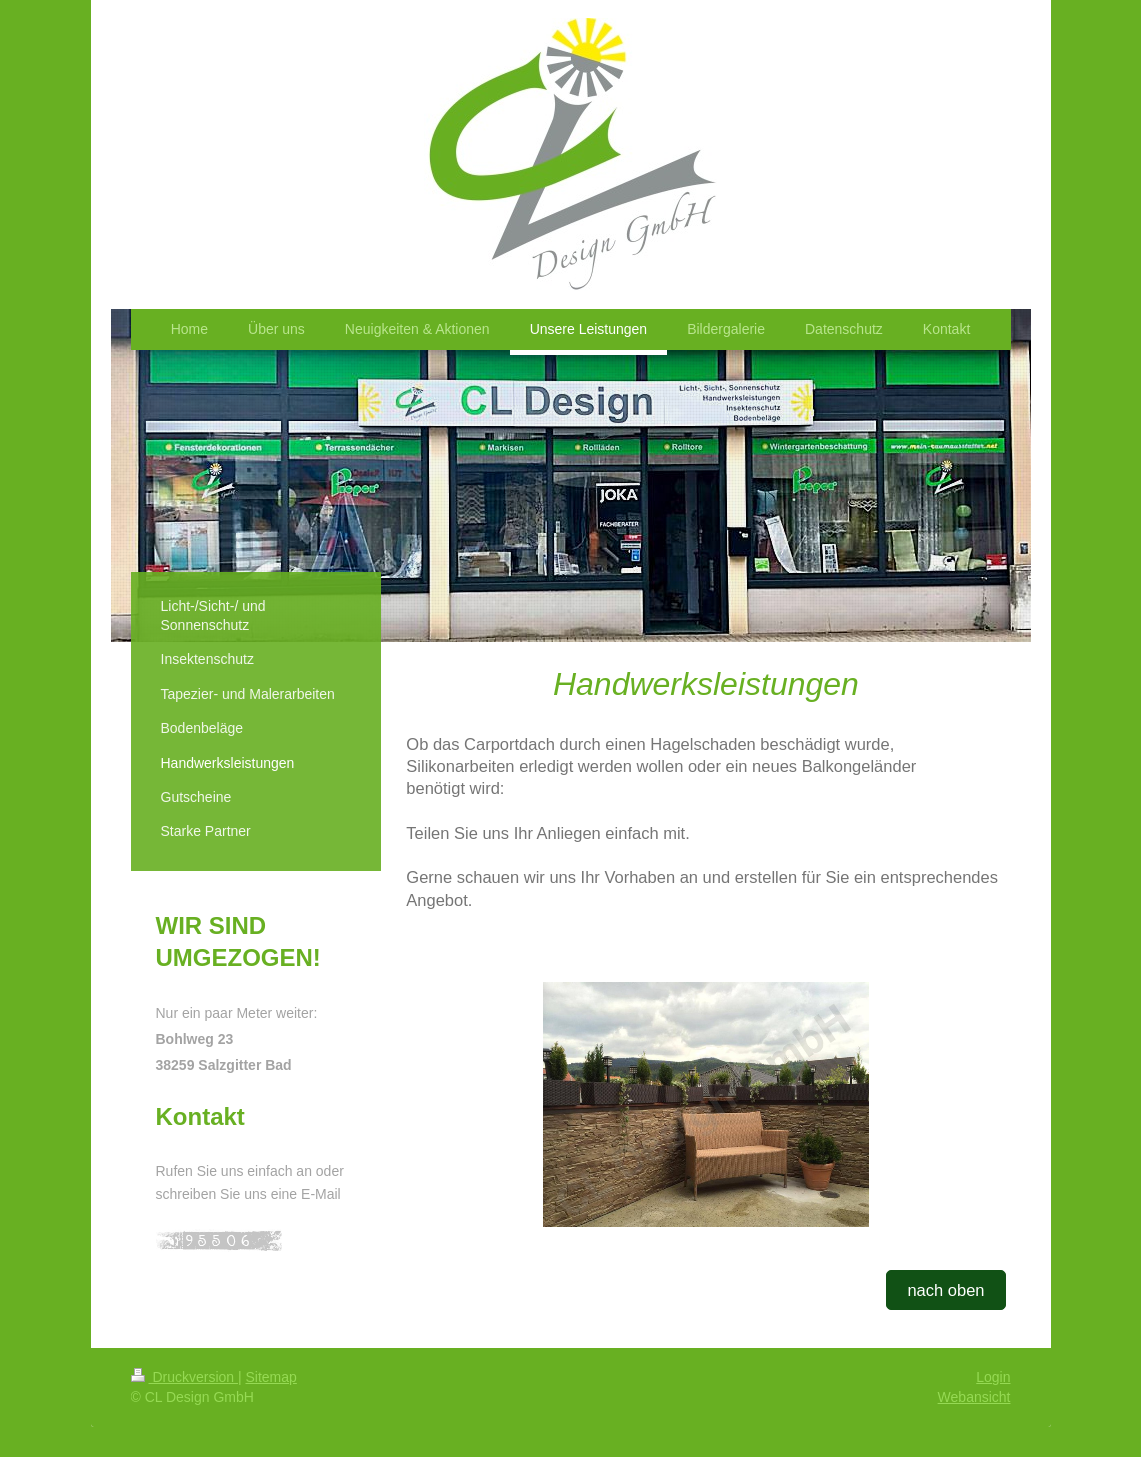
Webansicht (974, 1397)
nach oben (945, 1290)
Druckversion (184, 1377)
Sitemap (271, 1377)
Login (993, 1377)
